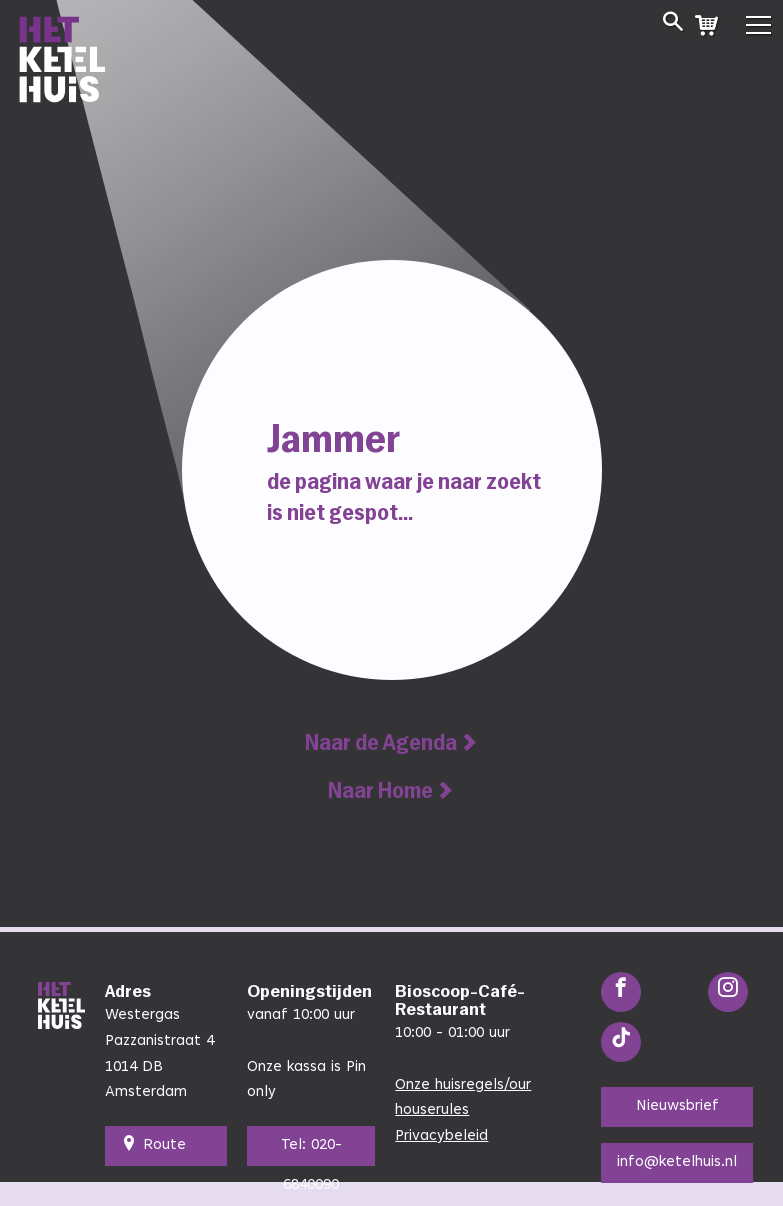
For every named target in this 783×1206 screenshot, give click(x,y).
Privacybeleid (441, 1136)
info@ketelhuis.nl (677, 1162)
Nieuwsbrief (677, 1106)
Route (153, 1146)
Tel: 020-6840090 (311, 1152)
